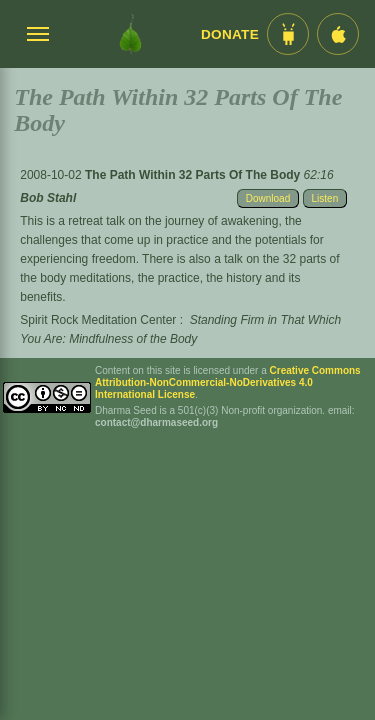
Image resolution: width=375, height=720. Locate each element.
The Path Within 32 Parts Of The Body (194, 175)
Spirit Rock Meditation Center (98, 320)
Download (268, 198)
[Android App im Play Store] (288, 34)
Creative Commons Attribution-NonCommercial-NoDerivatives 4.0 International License (228, 382)
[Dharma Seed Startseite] (130, 34)
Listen (325, 198)
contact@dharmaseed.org (156, 422)
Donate (230, 34)
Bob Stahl (48, 198)
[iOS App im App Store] (338, 34)
